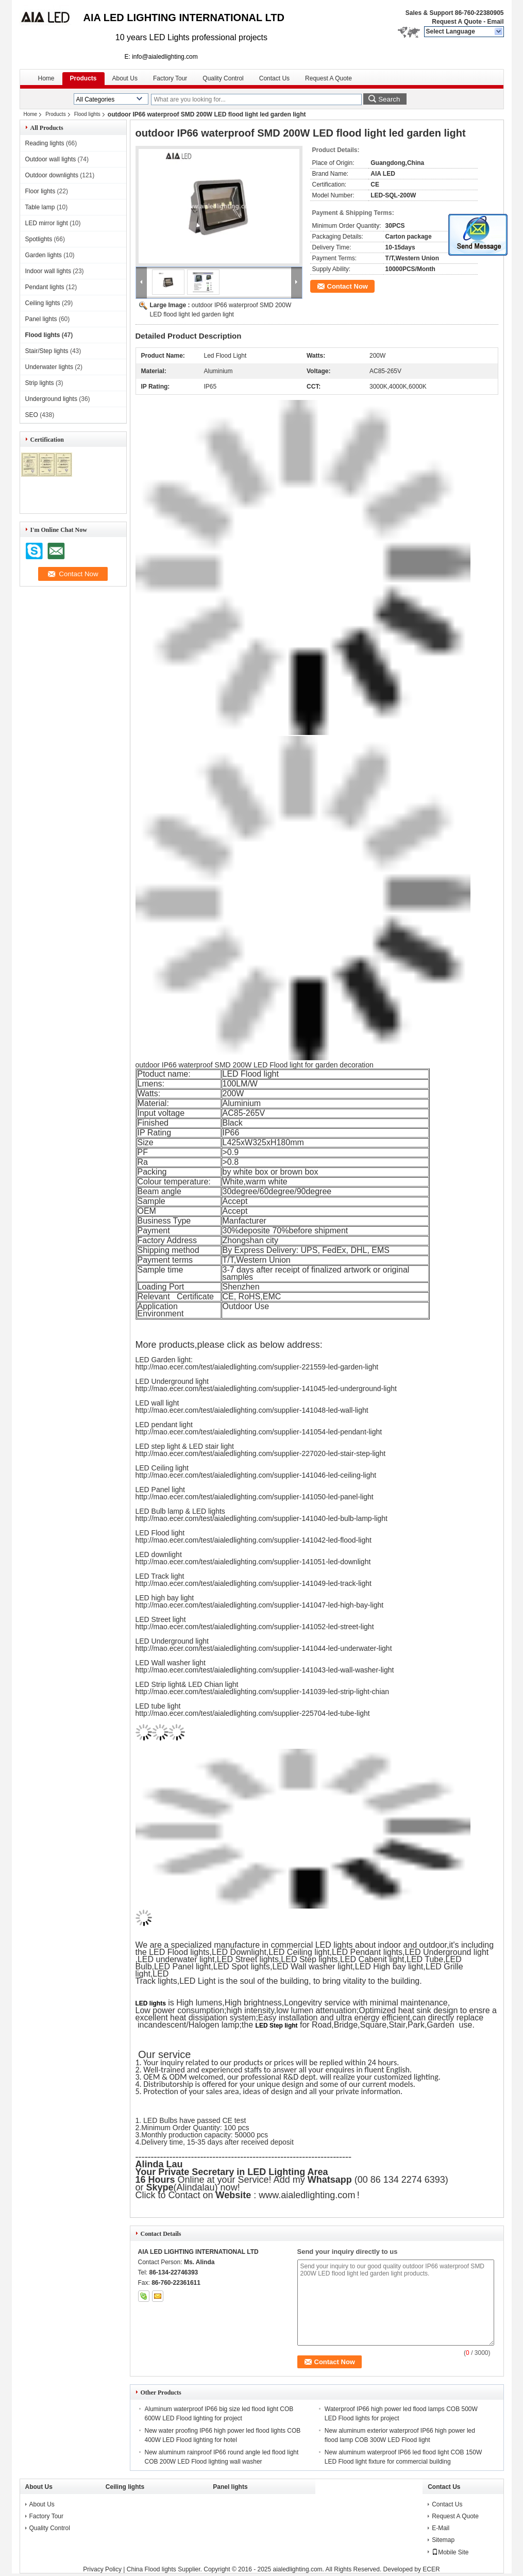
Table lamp (40, 207)
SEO (31, 415)
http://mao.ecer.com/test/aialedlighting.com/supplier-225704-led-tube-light (253, 1713)
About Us (125, 78)
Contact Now (347, 286)
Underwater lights (49, 367)
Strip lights (39, 383)
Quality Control (223, 78)
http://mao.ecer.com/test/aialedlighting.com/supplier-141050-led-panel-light (255, 1497)
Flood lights (87, 114)
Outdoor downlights (51, 175)
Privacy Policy (102, 2569)
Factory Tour (170, 78)
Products (83, 78)
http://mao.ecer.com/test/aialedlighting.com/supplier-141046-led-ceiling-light (256, 1475)
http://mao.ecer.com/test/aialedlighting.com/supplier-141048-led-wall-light (252, 1410)
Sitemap (443, 2540)
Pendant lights (44, 287)
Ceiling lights (42, 303)
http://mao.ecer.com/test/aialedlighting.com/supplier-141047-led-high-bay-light (260, 1605)
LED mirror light (46, 223)
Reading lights (44, 143)
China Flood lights (151, 2569)
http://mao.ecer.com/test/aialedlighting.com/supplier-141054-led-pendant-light (259, 1432)
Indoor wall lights (48, 271)
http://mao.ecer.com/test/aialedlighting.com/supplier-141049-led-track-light (254, 1583)
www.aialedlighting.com (307, 2195)
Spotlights (39, 239)
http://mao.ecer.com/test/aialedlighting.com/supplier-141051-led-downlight (253, 1562)
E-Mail (440, 2528)
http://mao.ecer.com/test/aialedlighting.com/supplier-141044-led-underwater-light (264, 1648)
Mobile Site (450, 2552)
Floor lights (40, 191)
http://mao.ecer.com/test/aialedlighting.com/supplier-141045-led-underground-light (266, 1388)
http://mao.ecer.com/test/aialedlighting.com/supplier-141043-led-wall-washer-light (265, 1670)
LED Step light (277, 2025)
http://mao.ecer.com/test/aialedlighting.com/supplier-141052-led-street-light (255, 1626)
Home (46, 78)
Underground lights (51, 399)
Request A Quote (456, 21)
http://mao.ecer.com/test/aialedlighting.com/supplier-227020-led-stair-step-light (261, 1453)
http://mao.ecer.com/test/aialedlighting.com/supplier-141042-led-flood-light (254, 1540)
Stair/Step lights (47, 351)
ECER (431, 2569)
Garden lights (43, 255)
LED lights (151, 2003)
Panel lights (41, 319)
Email (495, 21)
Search (389, 99)
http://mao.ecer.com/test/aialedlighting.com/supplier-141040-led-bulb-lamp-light (261, 1518)
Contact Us (274, 78)
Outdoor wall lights (50, 159)
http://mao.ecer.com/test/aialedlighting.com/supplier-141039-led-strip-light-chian (263, 1691)
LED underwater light (176, 1959)
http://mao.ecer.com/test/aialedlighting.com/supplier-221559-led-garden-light (257, 1367)
